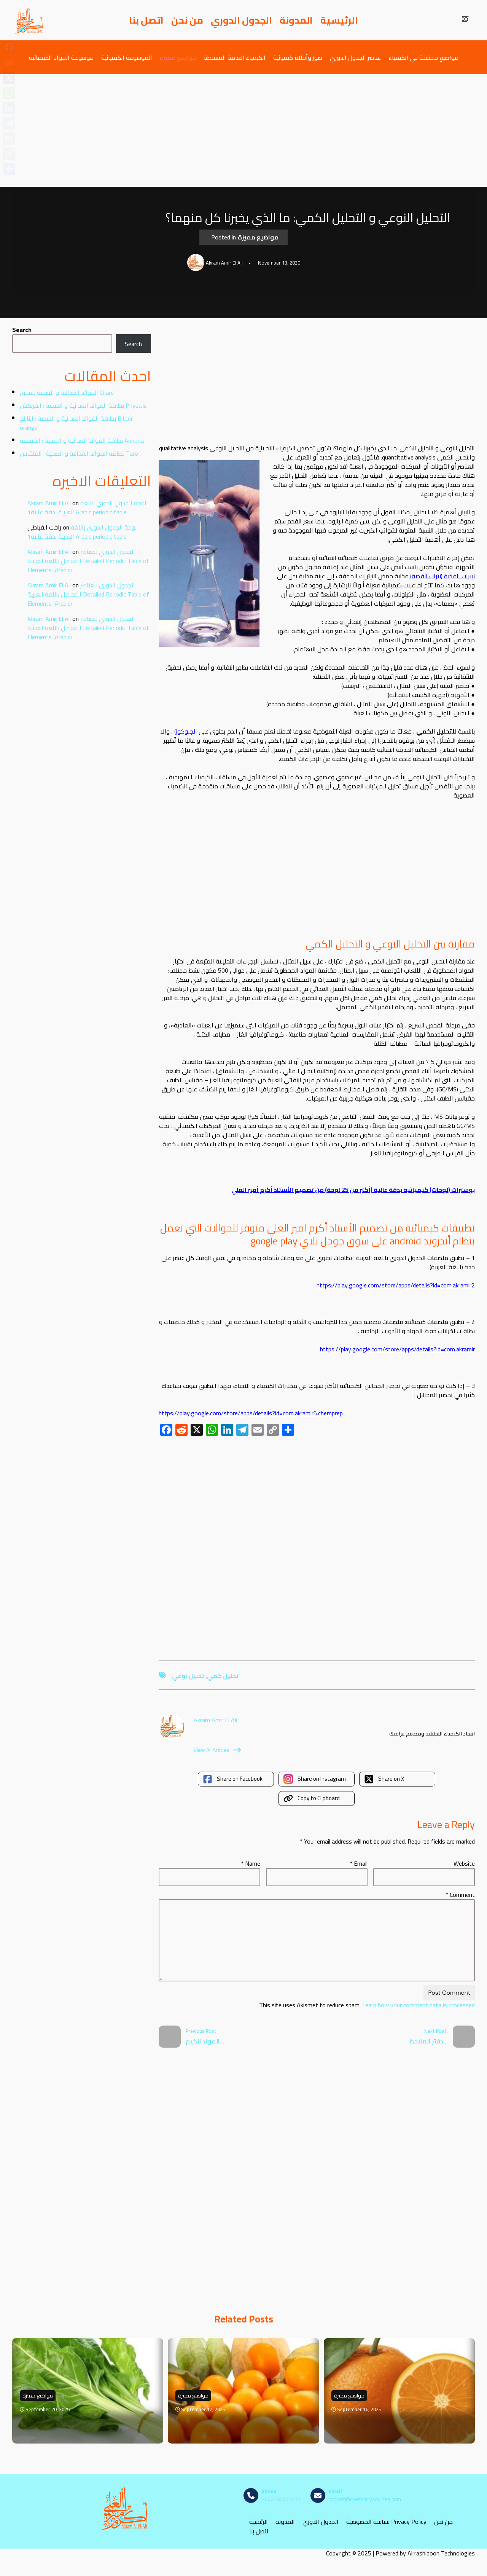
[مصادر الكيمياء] (29, 20)
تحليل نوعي (188, 1675)
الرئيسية (339, 20)
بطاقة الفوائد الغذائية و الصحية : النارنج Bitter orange (76, 423)
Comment (460, 1894)
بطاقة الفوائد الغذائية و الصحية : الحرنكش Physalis (83, 405)
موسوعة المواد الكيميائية (61, 57)
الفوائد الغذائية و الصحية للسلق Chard (67, 392)
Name (250, 1863)
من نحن (187, 20)
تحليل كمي (223, 1675)
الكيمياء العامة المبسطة (235, 57)
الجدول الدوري (241, 20)
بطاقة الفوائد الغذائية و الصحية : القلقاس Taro (79, 453)
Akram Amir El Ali (49, 503)
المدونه (285, 2521)
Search (22, 329)
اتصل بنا (146, 20)
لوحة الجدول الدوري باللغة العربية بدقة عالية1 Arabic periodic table (86, 507)
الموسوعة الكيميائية (126, 57)
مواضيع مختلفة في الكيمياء (423, 57)
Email (359, 1863)
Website (464, 1863)
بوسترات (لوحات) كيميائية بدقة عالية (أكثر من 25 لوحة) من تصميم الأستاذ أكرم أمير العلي (353, 1189)
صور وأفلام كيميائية (297, 57)
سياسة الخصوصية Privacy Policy (386, 2521)
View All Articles (217, 1750)
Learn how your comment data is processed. (366, 2005)
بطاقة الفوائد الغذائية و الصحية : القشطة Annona (82, 440)
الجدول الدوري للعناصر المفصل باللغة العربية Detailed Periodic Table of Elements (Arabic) (88, 561)
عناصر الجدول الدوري (355, 57)
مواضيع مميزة (178, 57)
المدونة (296, 20)
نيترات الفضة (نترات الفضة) (442, 576)
